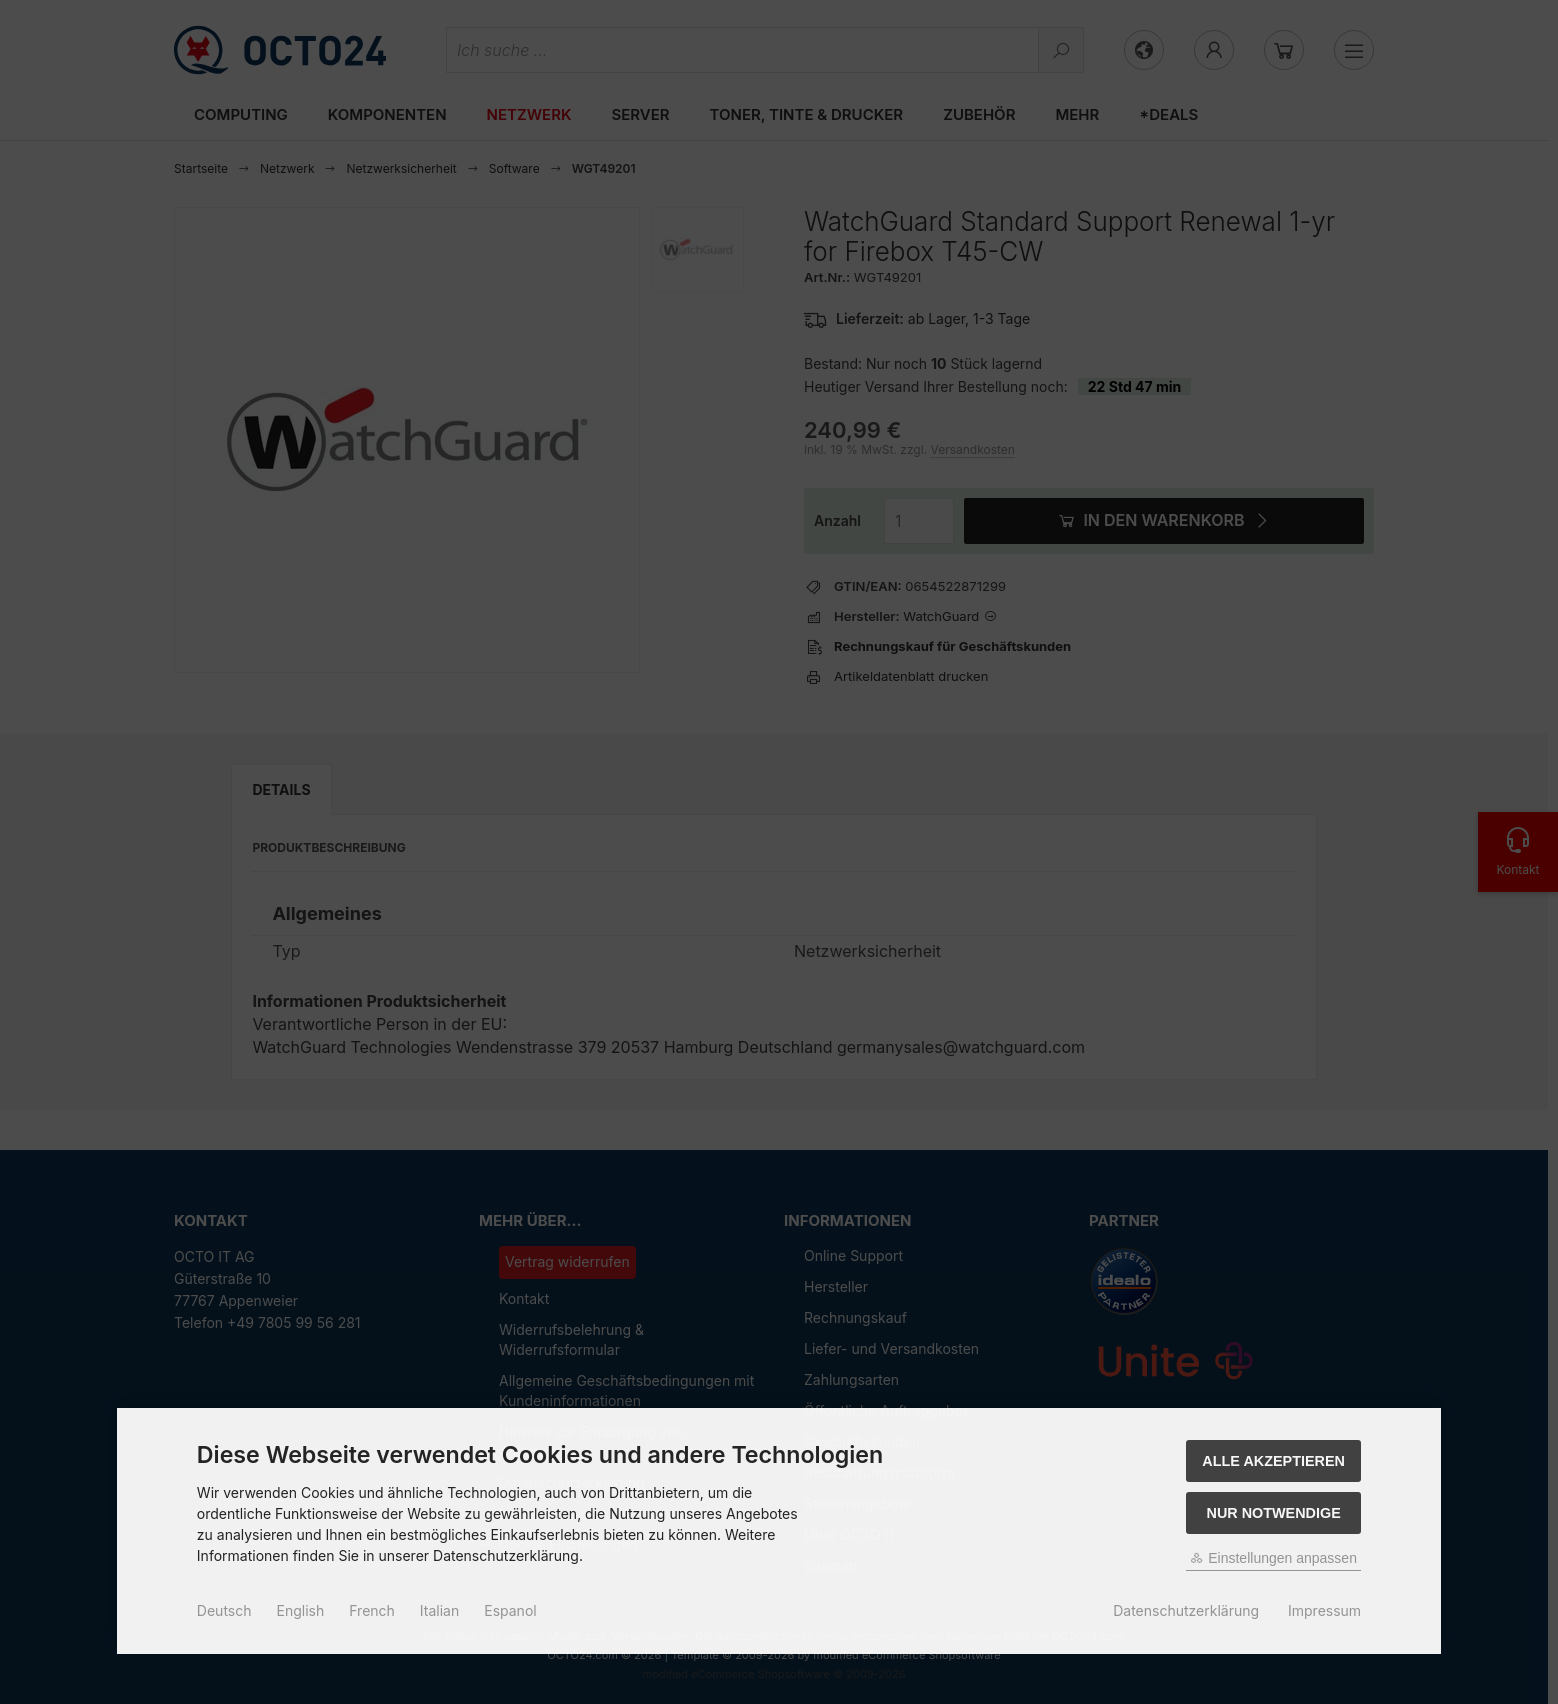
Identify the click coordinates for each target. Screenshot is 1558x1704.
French (372, 1610)
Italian (439, 1610)
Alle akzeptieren (1273, 1461)
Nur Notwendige (1273, 1513)
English (301, 1610)
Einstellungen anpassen (1273, 1558)
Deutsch (224, 1610)
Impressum (1324, 1610)
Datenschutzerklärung (1186, 1610)
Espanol (510, 1610)
